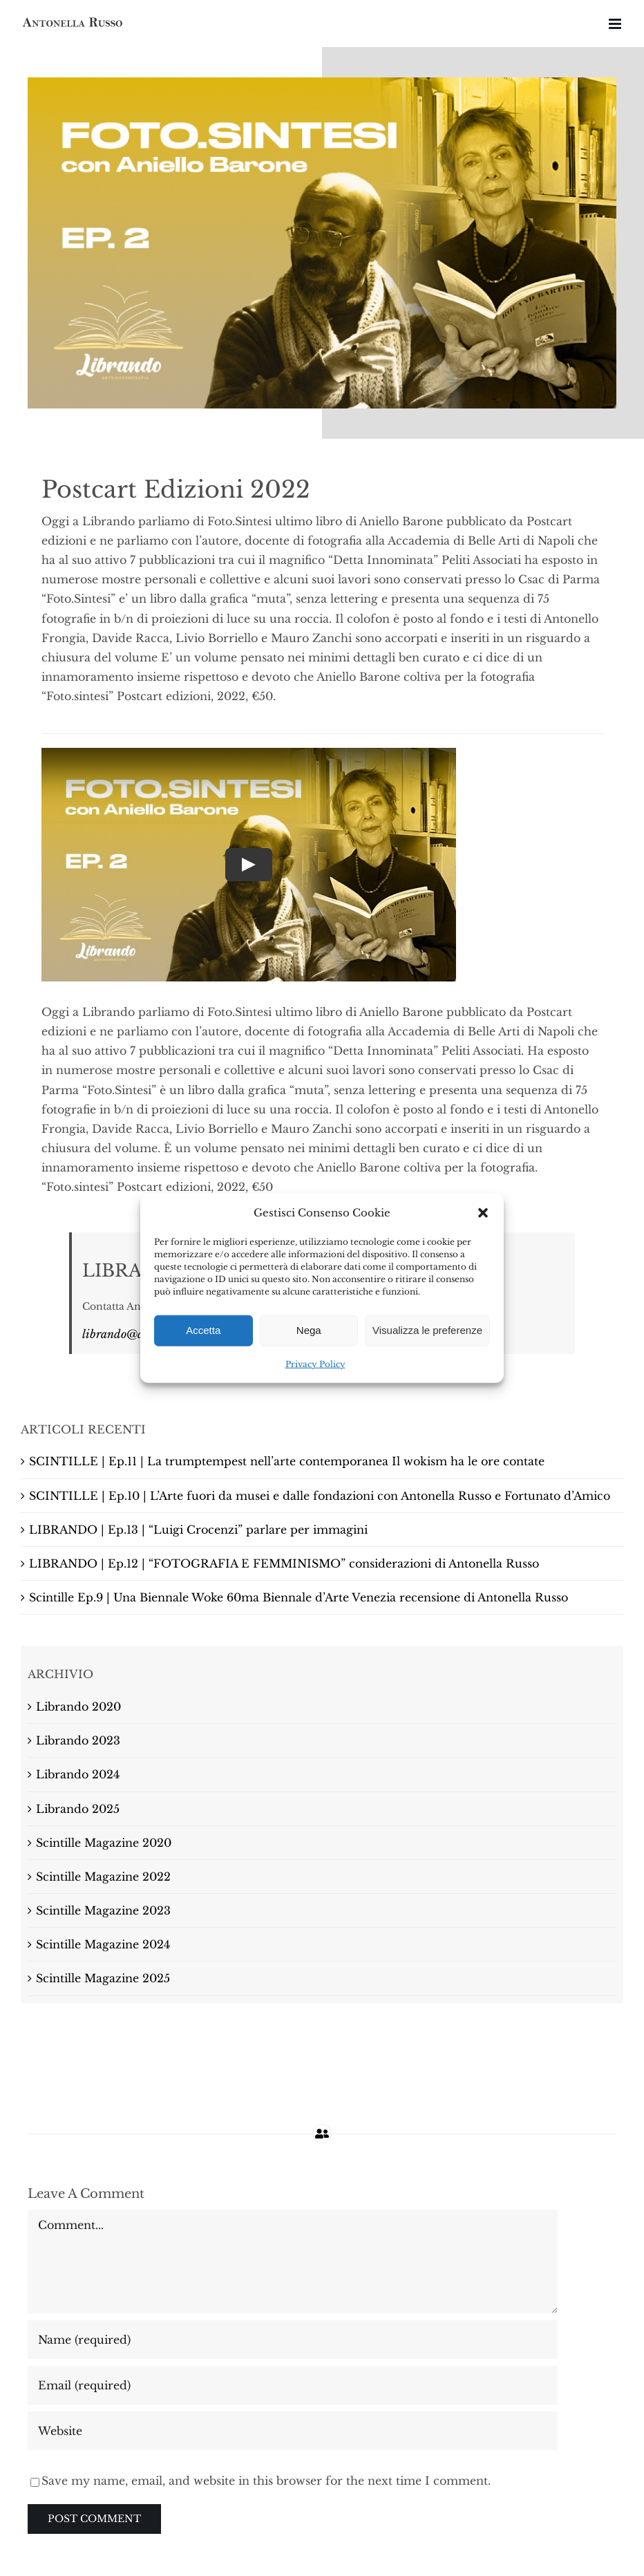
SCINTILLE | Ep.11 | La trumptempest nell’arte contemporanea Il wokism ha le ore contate (286, 1461)
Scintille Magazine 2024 (103, 1944)
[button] (483, 1212)
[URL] (293, 2431)
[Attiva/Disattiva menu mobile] (616, 24)
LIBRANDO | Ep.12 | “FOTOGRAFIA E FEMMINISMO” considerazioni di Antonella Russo (284, 1563)
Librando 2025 (78, 1809)
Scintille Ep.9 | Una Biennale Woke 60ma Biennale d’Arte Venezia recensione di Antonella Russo (298, 1597)
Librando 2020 (78, 1706)
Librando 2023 (78, 1740)
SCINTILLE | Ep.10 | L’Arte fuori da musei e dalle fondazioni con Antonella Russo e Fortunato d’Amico (319, 1496)
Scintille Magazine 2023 (103, 1910)
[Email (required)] (293, 2385)
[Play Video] (248, 864)
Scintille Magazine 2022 (103, 1876)
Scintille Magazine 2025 (103, 1978)
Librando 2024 (78, 1774)
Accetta (203, 1330)
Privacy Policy (315, 1364)
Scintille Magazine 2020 (103, 1843)
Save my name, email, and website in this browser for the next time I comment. (266, 2481)
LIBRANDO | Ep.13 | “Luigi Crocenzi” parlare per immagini (198, 1529)
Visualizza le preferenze (427, 1330)
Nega (308, 1330)
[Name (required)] (293, 2339)
